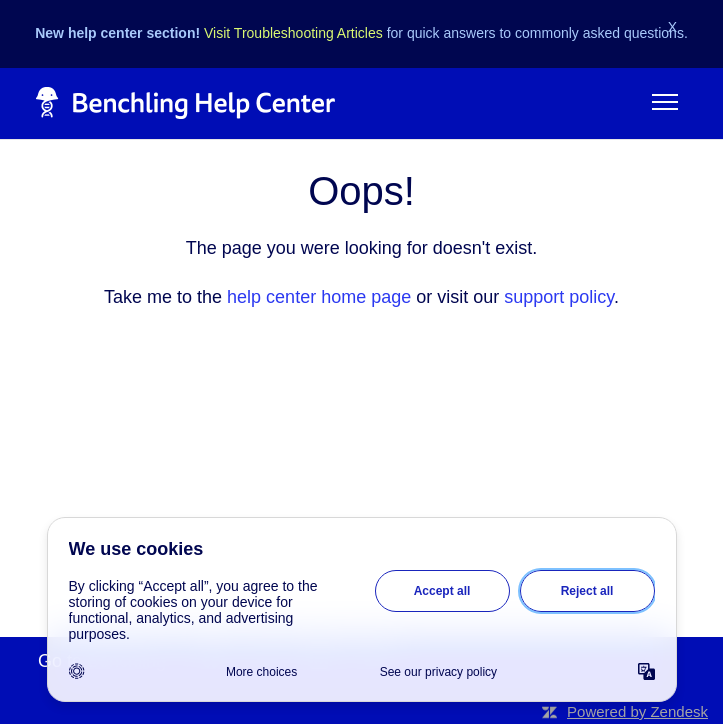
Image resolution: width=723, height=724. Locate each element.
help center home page (319, 297)
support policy (559, 297)
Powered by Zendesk (637, 711)
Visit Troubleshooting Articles (293, 33)
